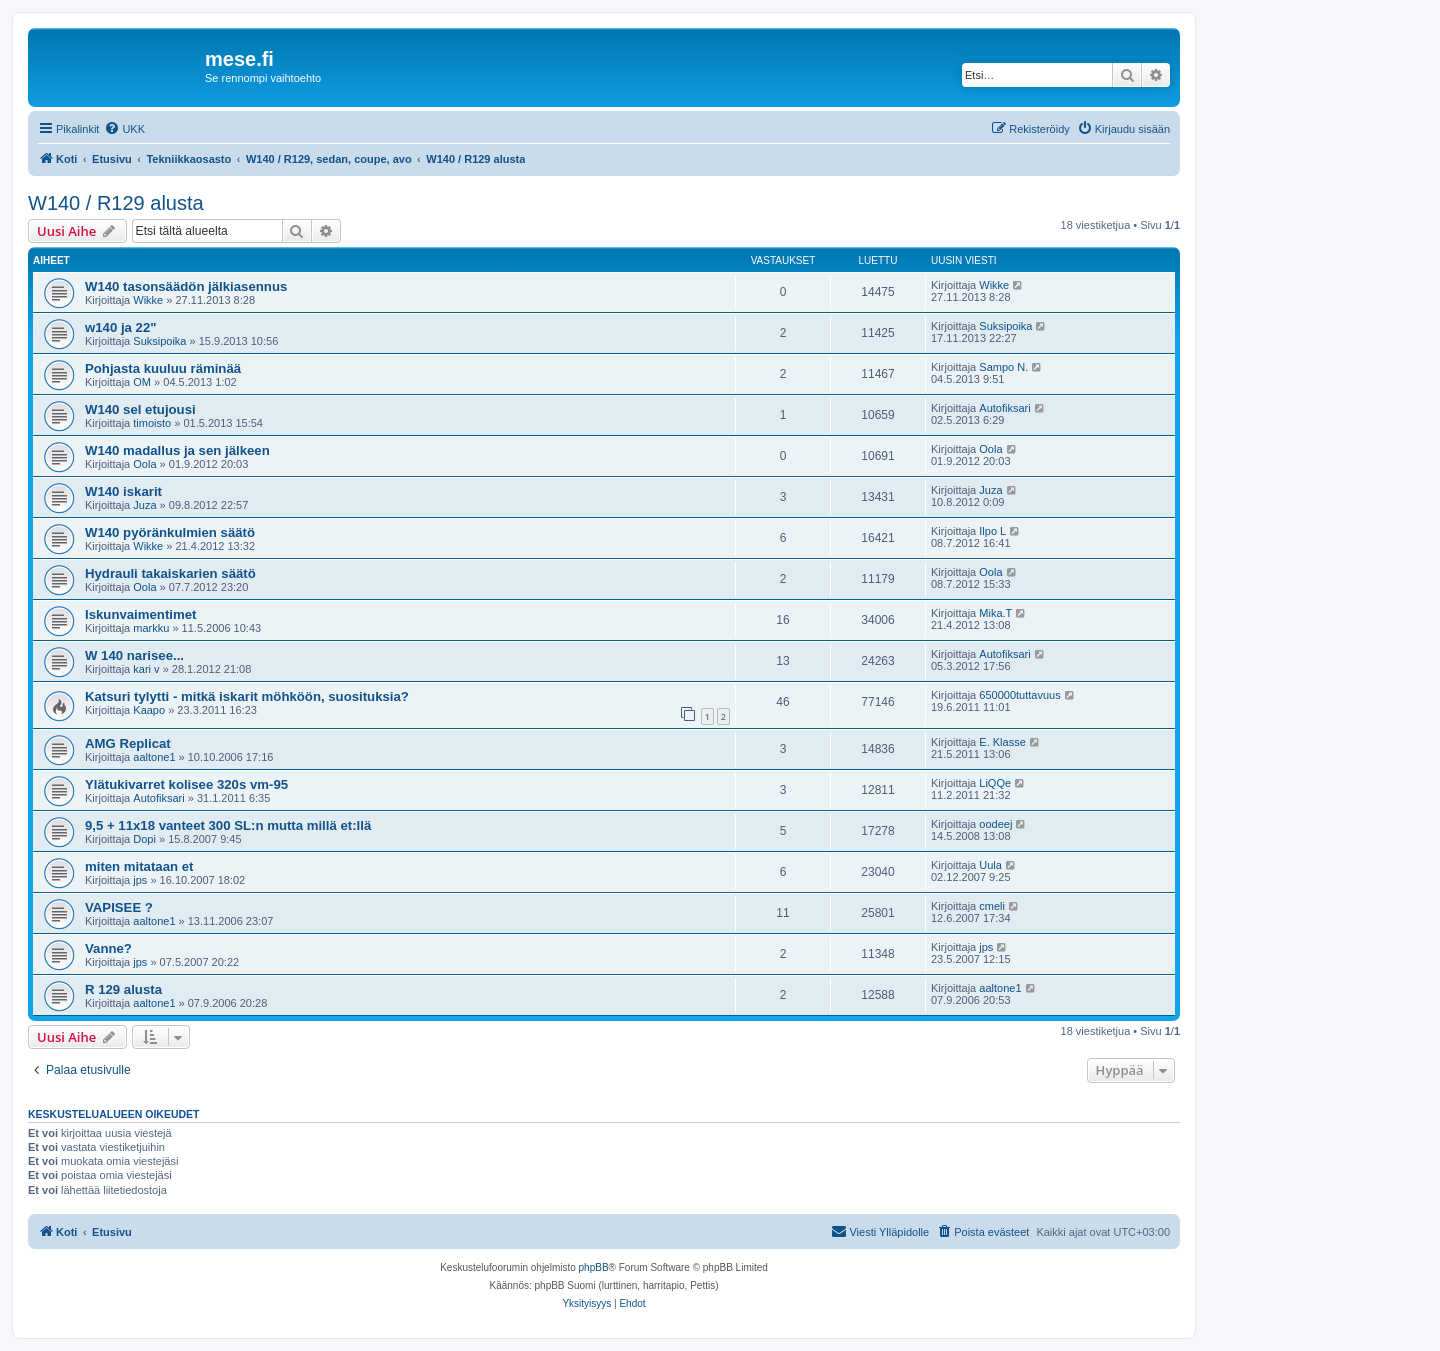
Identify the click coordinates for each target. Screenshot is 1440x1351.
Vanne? (108, 948)
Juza (144, 505)
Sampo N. (1003, 367)
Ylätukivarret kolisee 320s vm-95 (186, 784)
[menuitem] (124, 129)
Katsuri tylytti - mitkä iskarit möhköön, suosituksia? (247, 696)
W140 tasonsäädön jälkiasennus (186, 286)
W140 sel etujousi (140, 409)
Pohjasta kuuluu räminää (163, 368)
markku (151, 628)
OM (142, 382)
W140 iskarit (123, 491)
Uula (990, 865)
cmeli (992, 906)
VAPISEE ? (119, 907)
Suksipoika (159, 341)
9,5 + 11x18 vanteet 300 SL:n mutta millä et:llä (228, 825)
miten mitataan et (139, 866)
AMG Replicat (128, 743)
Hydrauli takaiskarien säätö (170, 573)
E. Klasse (1002, 742)
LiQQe (995, 783)
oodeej (995, 824)
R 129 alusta (123, 989)
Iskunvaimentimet (140, 614)
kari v (146, 669)
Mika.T (995, 613)
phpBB (594, 1267)
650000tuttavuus (1019, 695)
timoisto (152, 423)
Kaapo (149, 710)
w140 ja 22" (121, 327)
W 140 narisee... (134, 655)
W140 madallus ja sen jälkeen (177, 450)
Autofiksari (1004, 408)
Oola (144, 464)
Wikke (148, 300)
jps (140, 880)
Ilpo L (992, 531)
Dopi (144, 839)
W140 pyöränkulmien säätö (170, 532)
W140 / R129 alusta (116, 203)
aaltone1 (154, 757)
